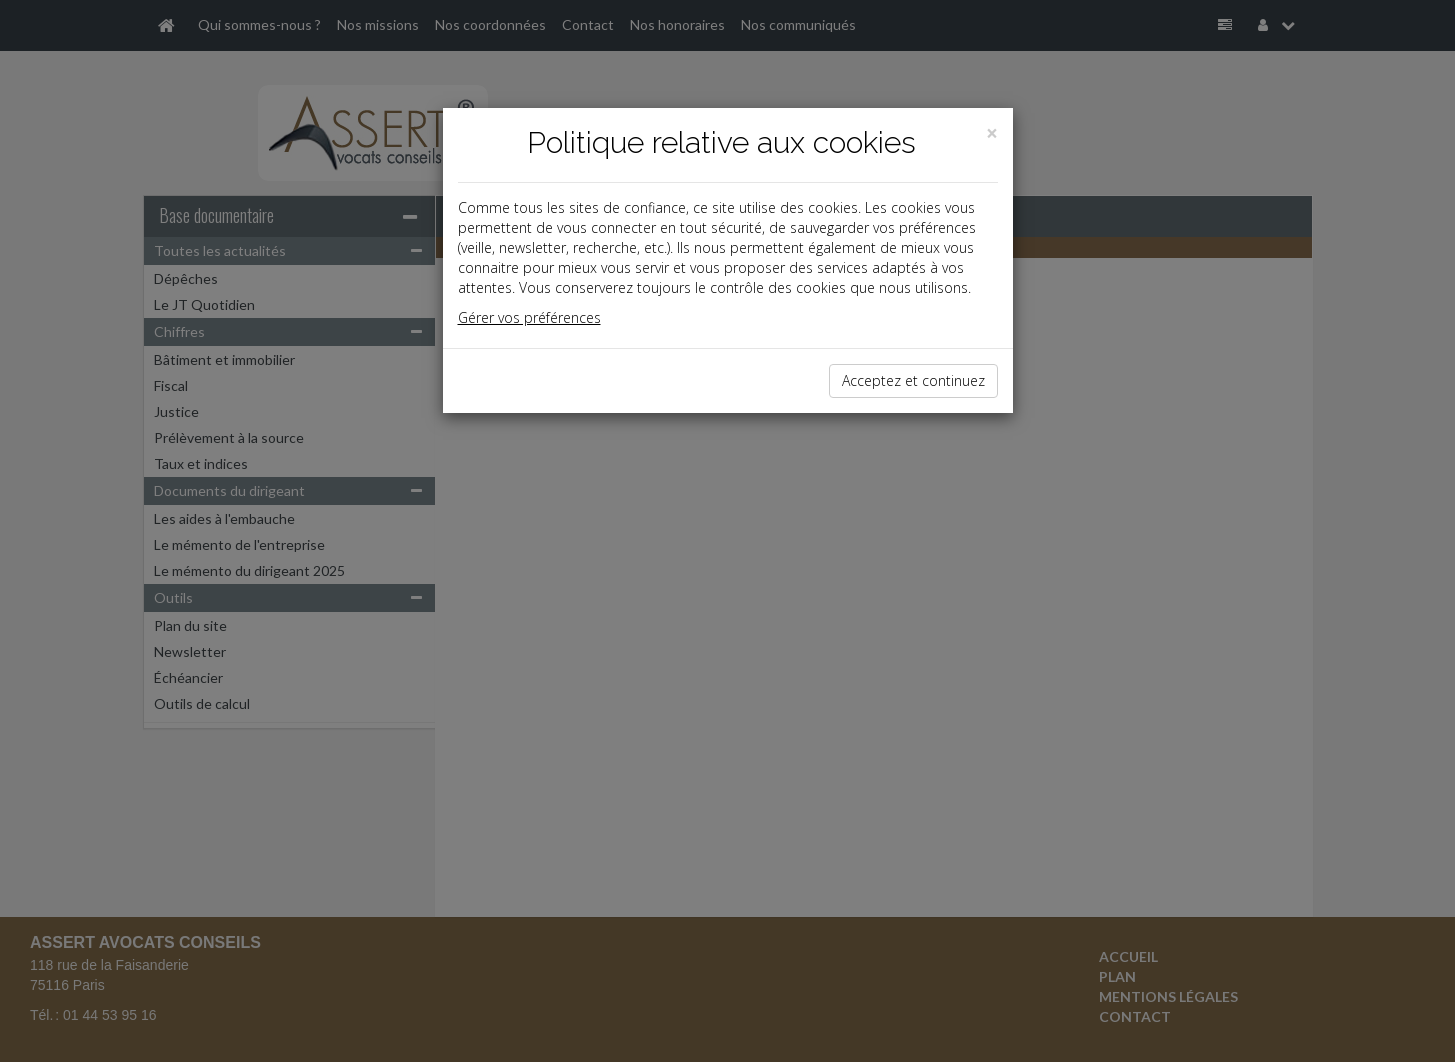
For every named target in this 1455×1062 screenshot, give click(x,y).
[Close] (992, 133)
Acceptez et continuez (913, 380)
